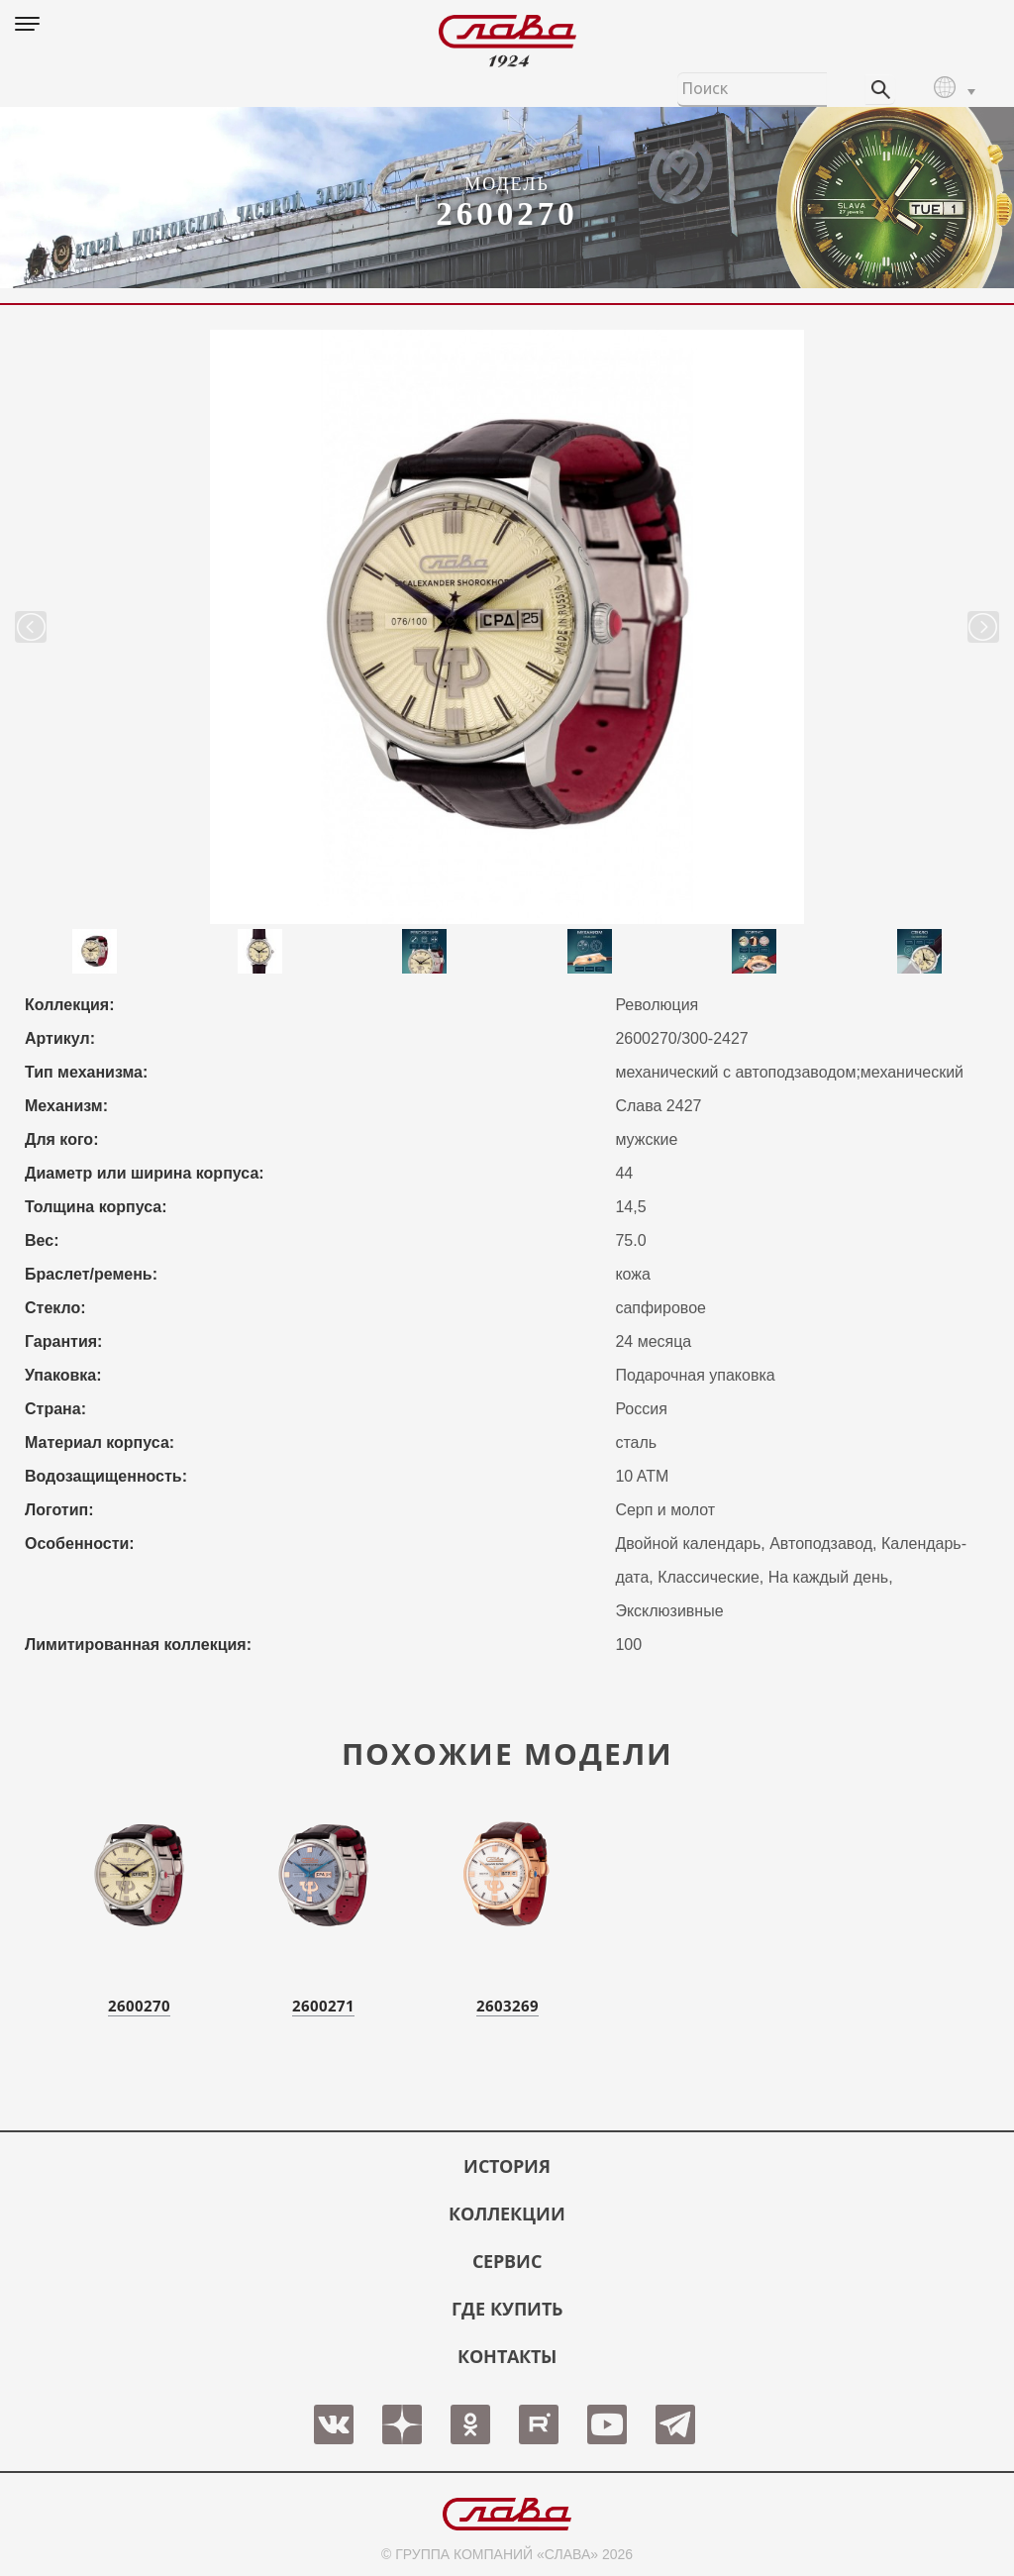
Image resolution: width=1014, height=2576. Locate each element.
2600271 (323, 2005)
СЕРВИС (507, 2261)
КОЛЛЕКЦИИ (507, 2213)
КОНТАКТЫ (507, 2356)
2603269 (507, 2005)
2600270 (139, 2005)
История (507, 2166)
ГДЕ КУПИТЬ (507, 2309)
